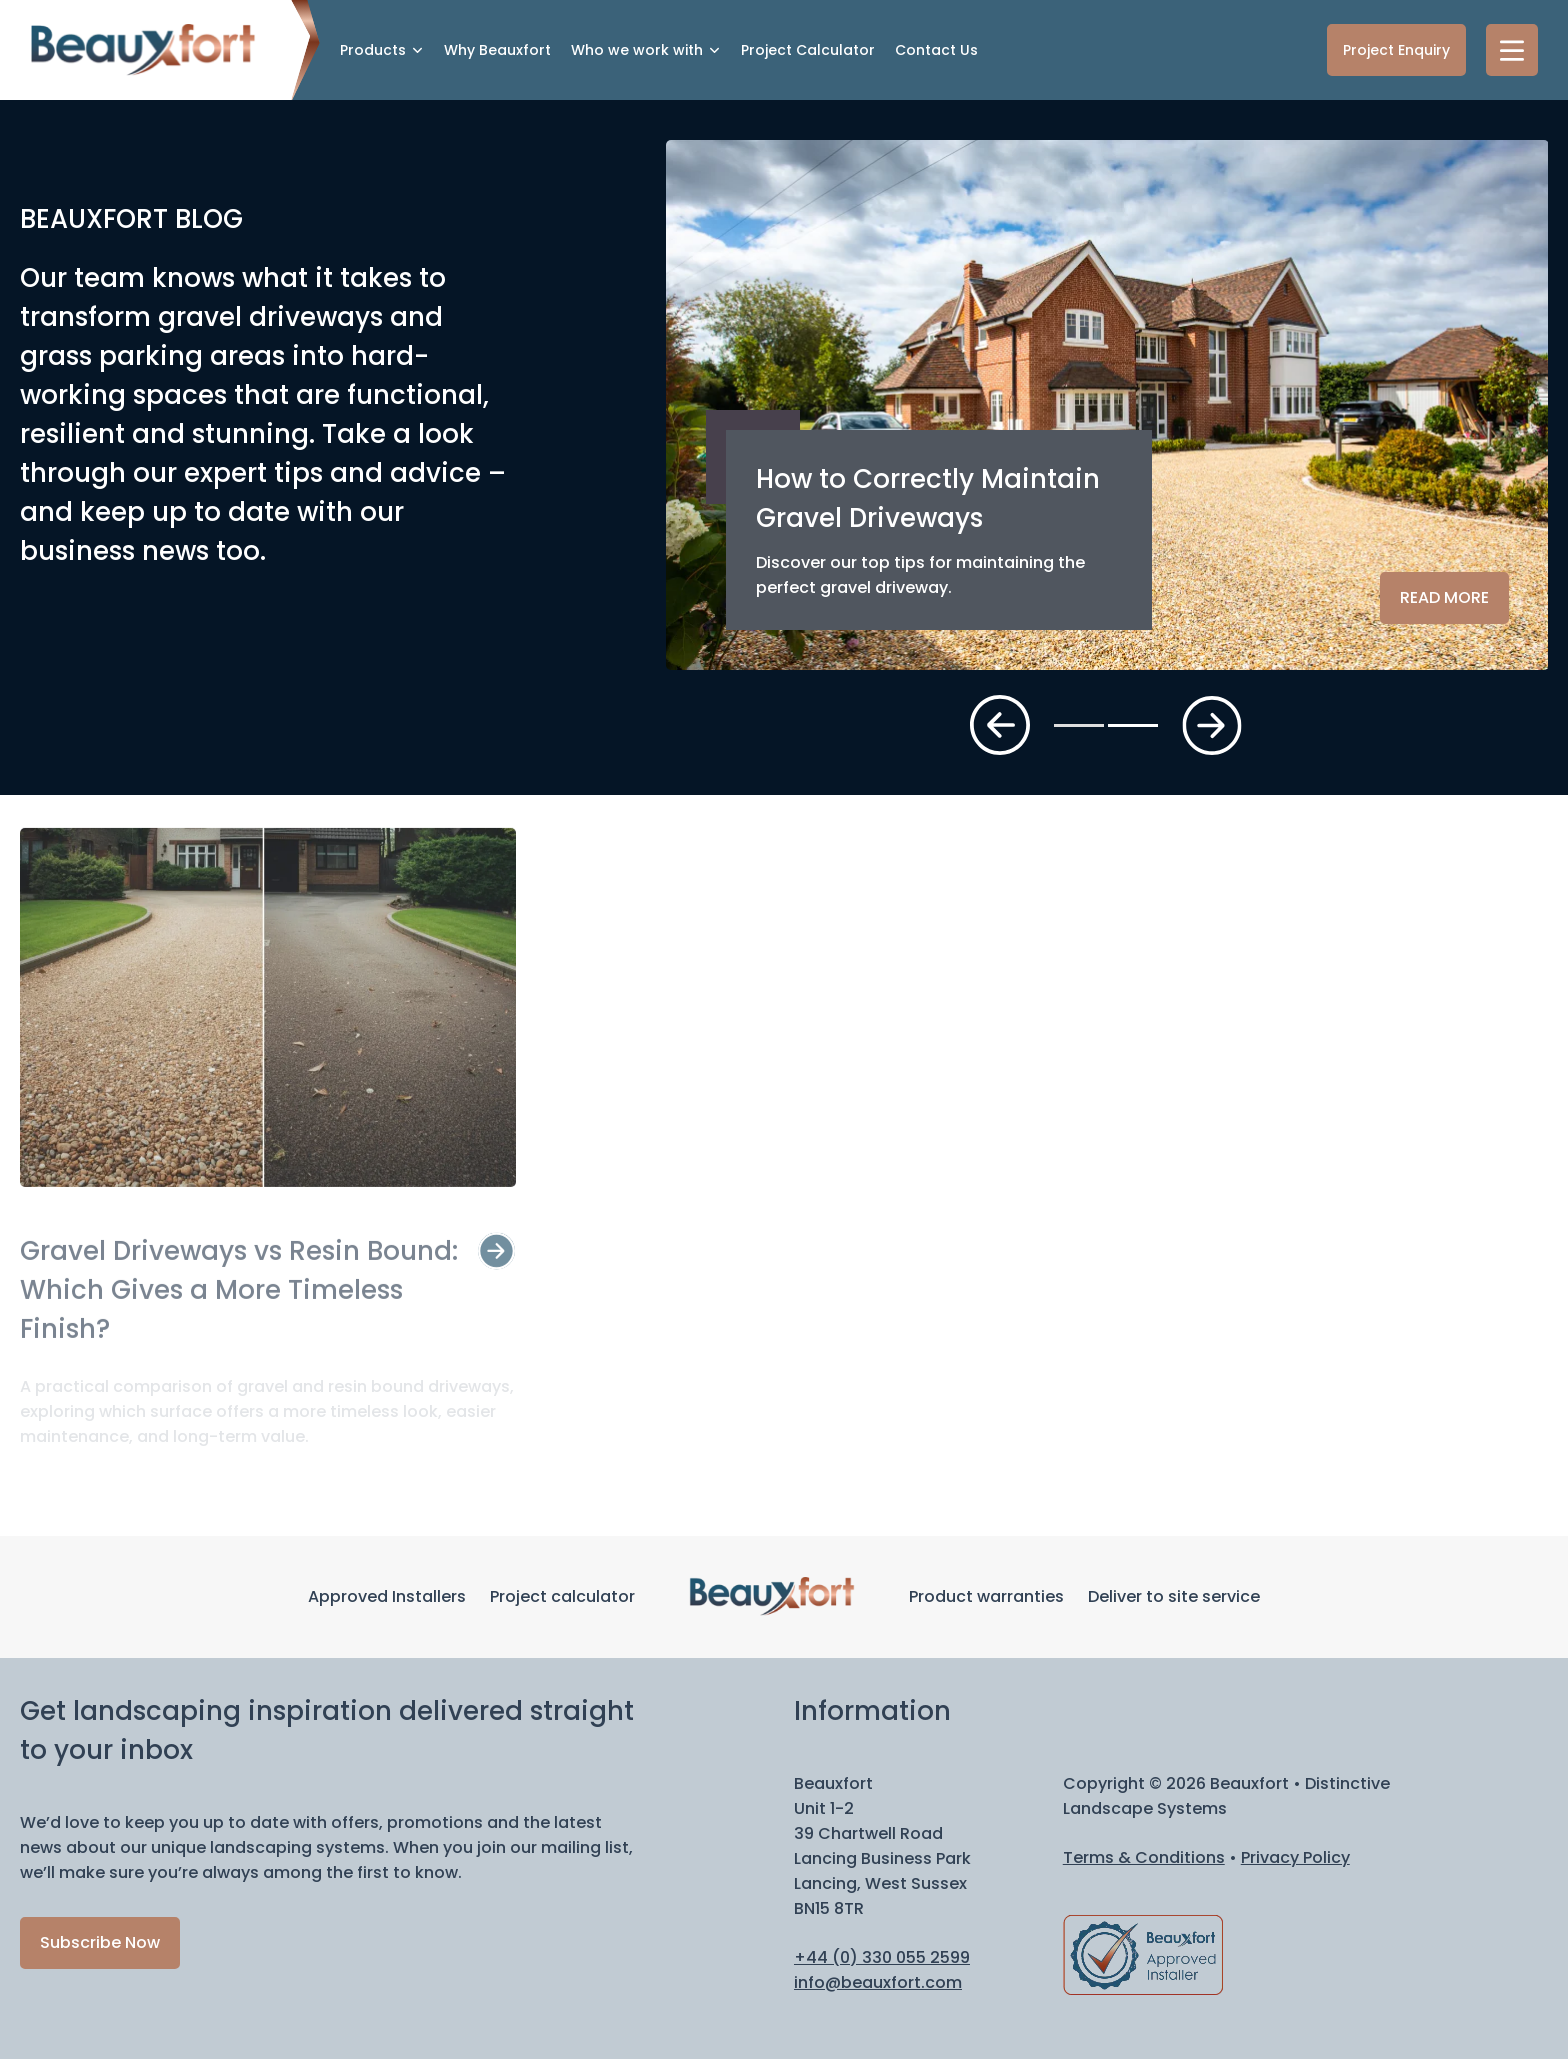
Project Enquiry (1396, 50)
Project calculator (562, 1596)
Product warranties (986, 1596)
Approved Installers (387, 1596)
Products (373, 50)
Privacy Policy (1295, 1857)
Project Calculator (808, 50)
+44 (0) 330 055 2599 (882, 1957)
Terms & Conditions (1144, 1857)
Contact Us (936, 50)
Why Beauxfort (497, 50)
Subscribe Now (100, 1942)
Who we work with (637, 50)
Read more (1444, 597)
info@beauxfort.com (878, 1982)
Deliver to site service (1174, 1596)
